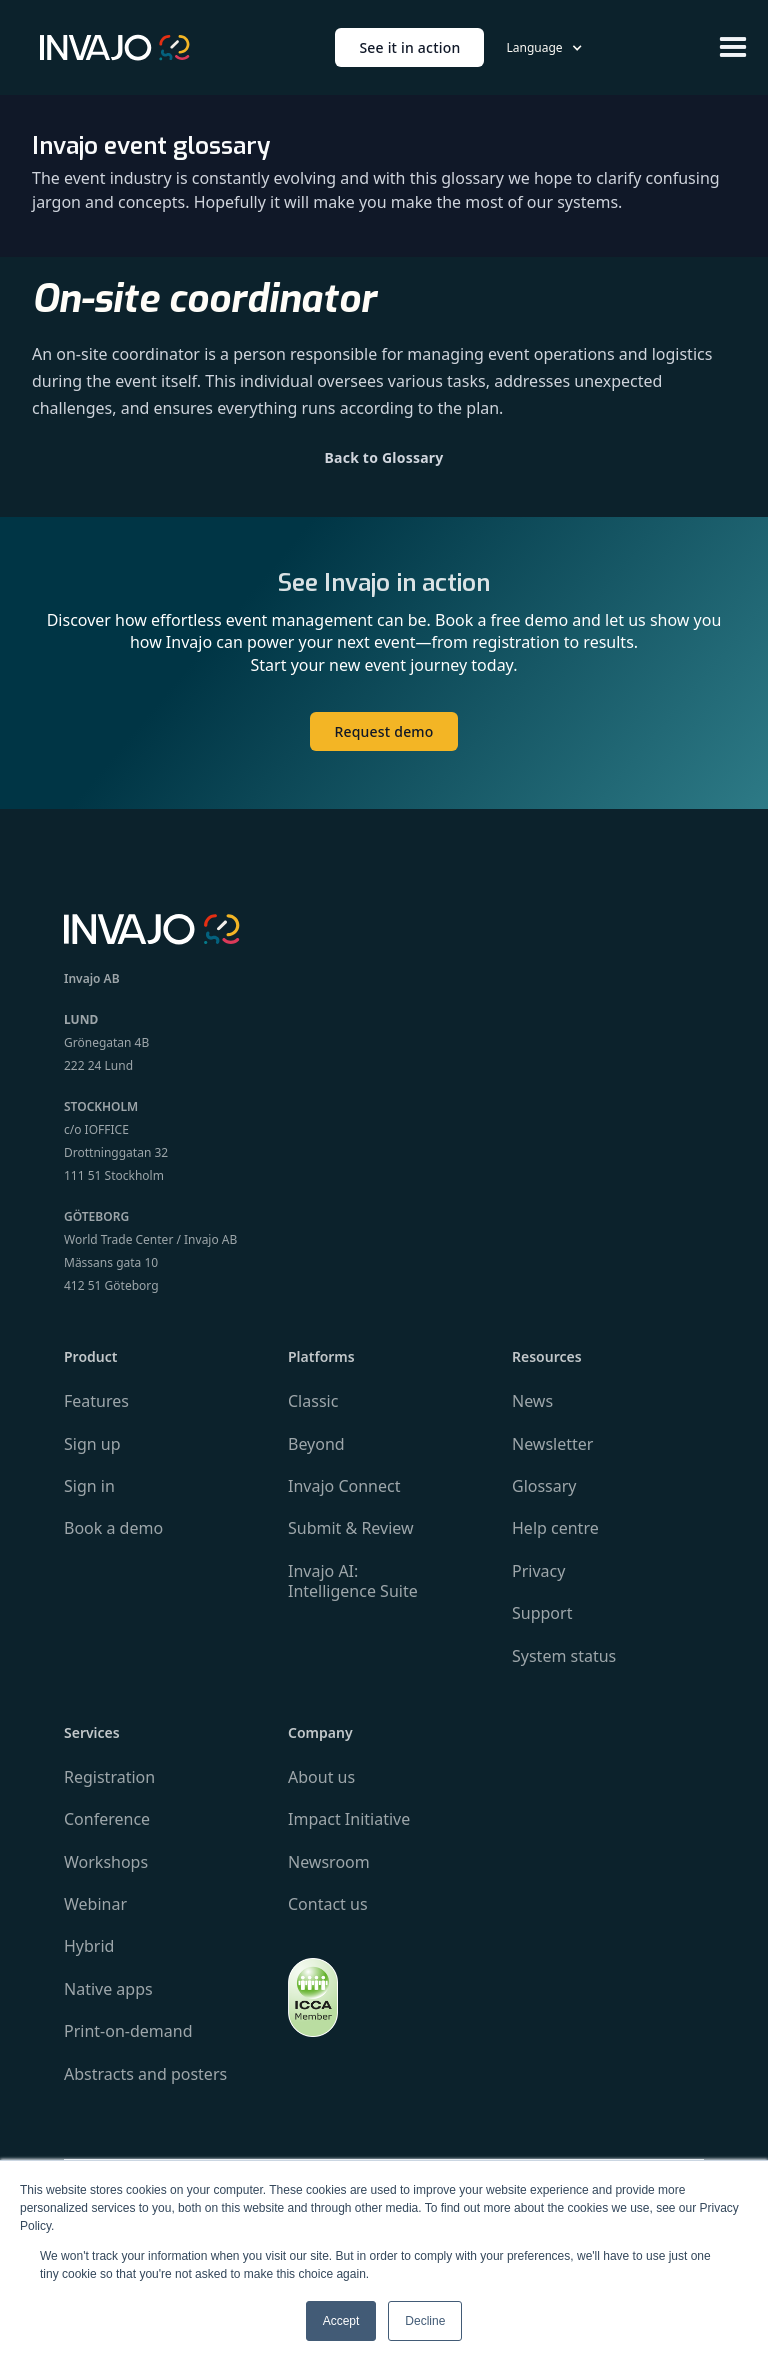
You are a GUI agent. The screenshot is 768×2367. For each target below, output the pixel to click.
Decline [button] (425, 2321)
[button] (544, 47)
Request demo (383, 731)
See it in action (409, 47)
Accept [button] (341, 2321)
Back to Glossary (384, 457)
